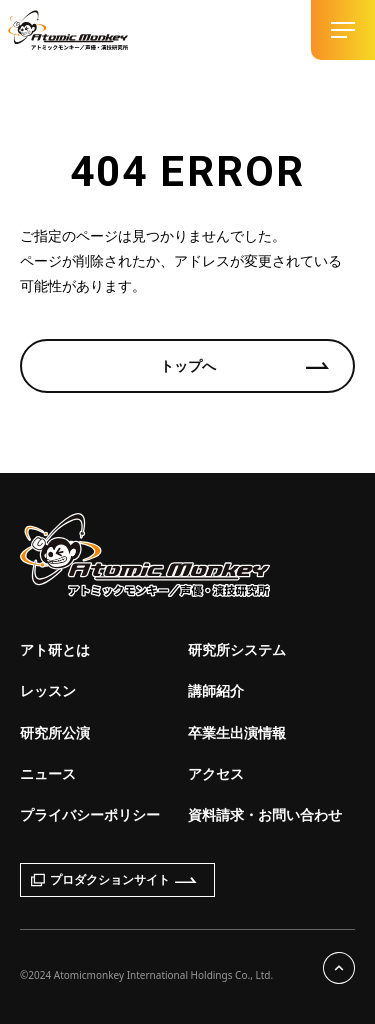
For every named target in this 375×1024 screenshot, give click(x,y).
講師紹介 (216, 690)
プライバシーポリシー (90, 814)
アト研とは (55, 649)
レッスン (48, 690)
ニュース (48, 773)
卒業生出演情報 (237, 732)
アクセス (216, 773)
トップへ (188, 365)
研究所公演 (55, 732)
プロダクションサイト (114, 879)
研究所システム (237, 649)
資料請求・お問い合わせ (265, 814)
